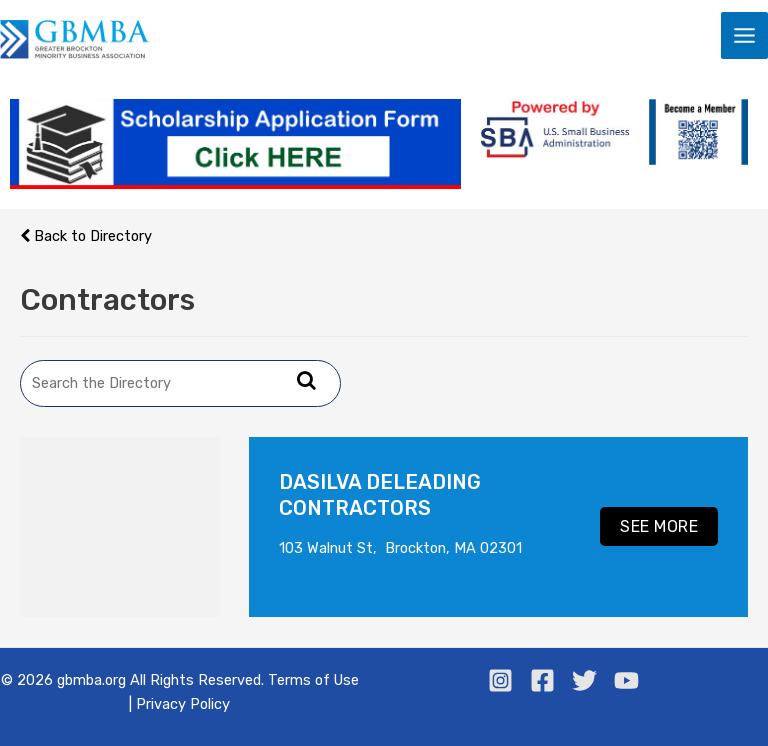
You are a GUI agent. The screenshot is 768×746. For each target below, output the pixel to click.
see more (659, 526)
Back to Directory (86, 236)
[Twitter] (584, 680)
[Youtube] (626, 680)
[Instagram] (500, 680)
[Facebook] (542, 680)
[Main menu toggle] (744, 35)
